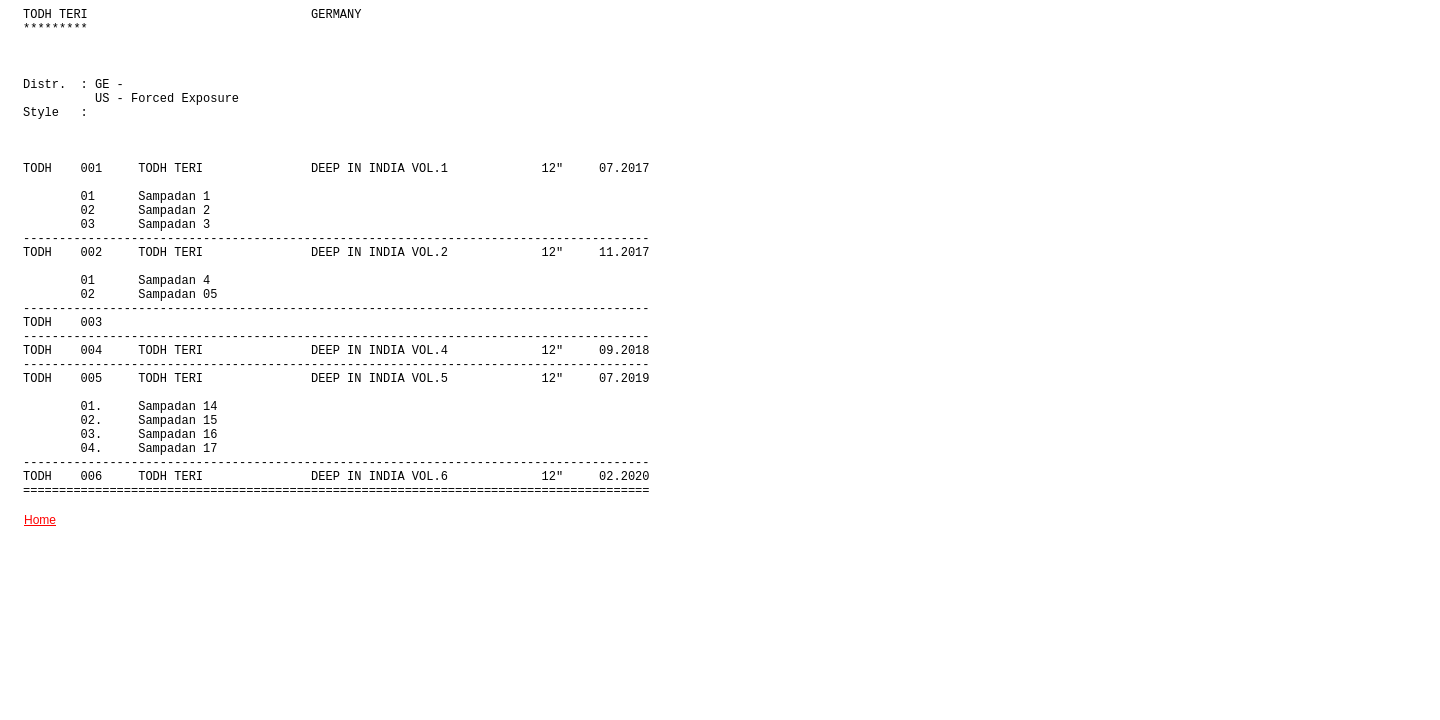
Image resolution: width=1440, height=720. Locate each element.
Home (40, 520)
